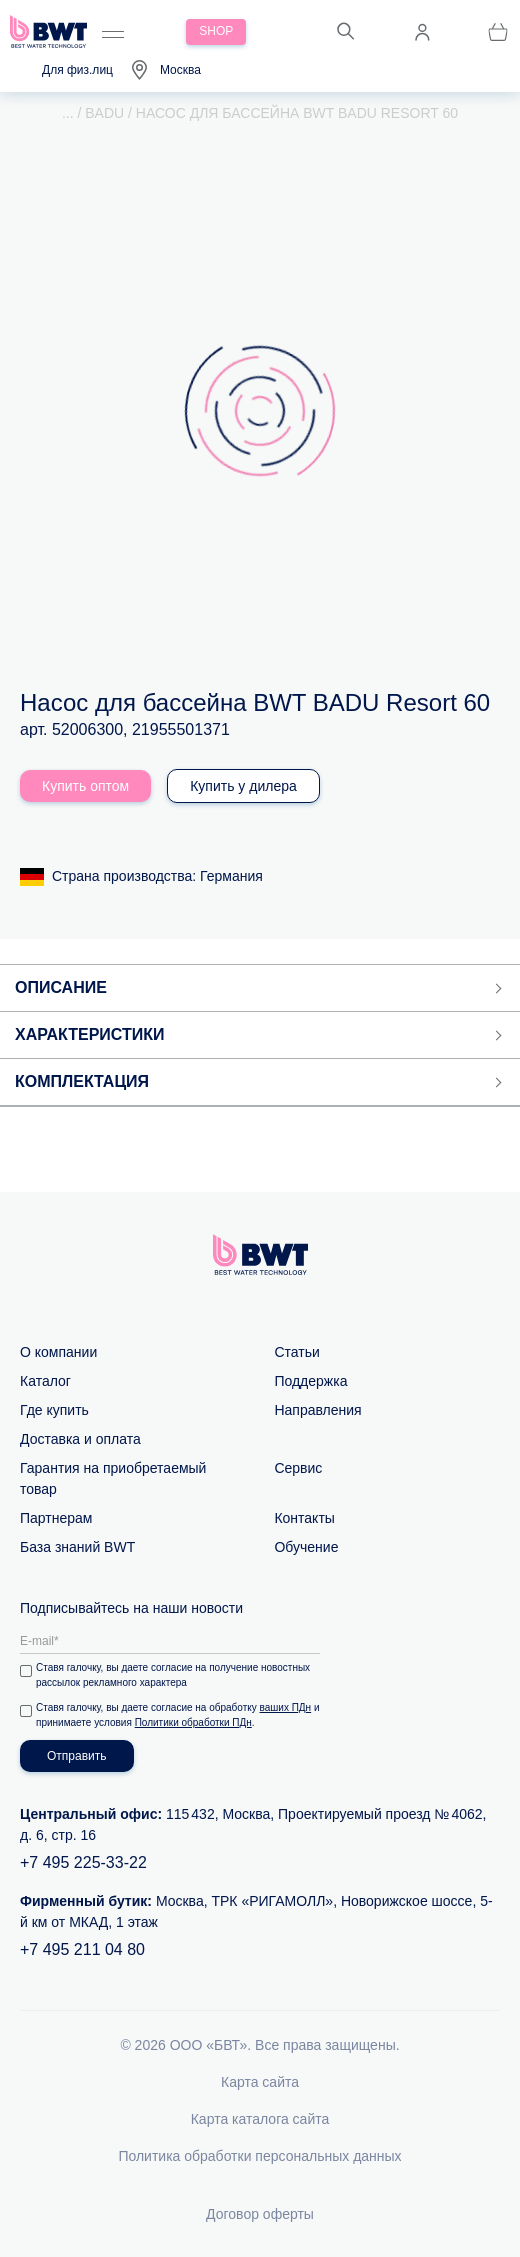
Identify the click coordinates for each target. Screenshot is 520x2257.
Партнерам (56, 1518)
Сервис (298, 1468)
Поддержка (310, 1381)
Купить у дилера (243, 786)
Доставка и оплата (80, 1439)
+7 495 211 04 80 (82, 1949)
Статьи (296, 1352)
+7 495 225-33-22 (83, 1862)
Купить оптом (85, 786)
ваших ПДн (286, 1707)
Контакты (304, 1518)
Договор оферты (260, 2214)
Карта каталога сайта (260, 2119)
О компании (58, 1352)
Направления (317, 1410)
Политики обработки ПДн (193, 1722)
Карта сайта (260, 2082)
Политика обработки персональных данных (259, 2156)
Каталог (45, 1381)
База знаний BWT (77, 1547)
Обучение (306, 1547)
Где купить (54, 1410)
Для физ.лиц (77, 70)
